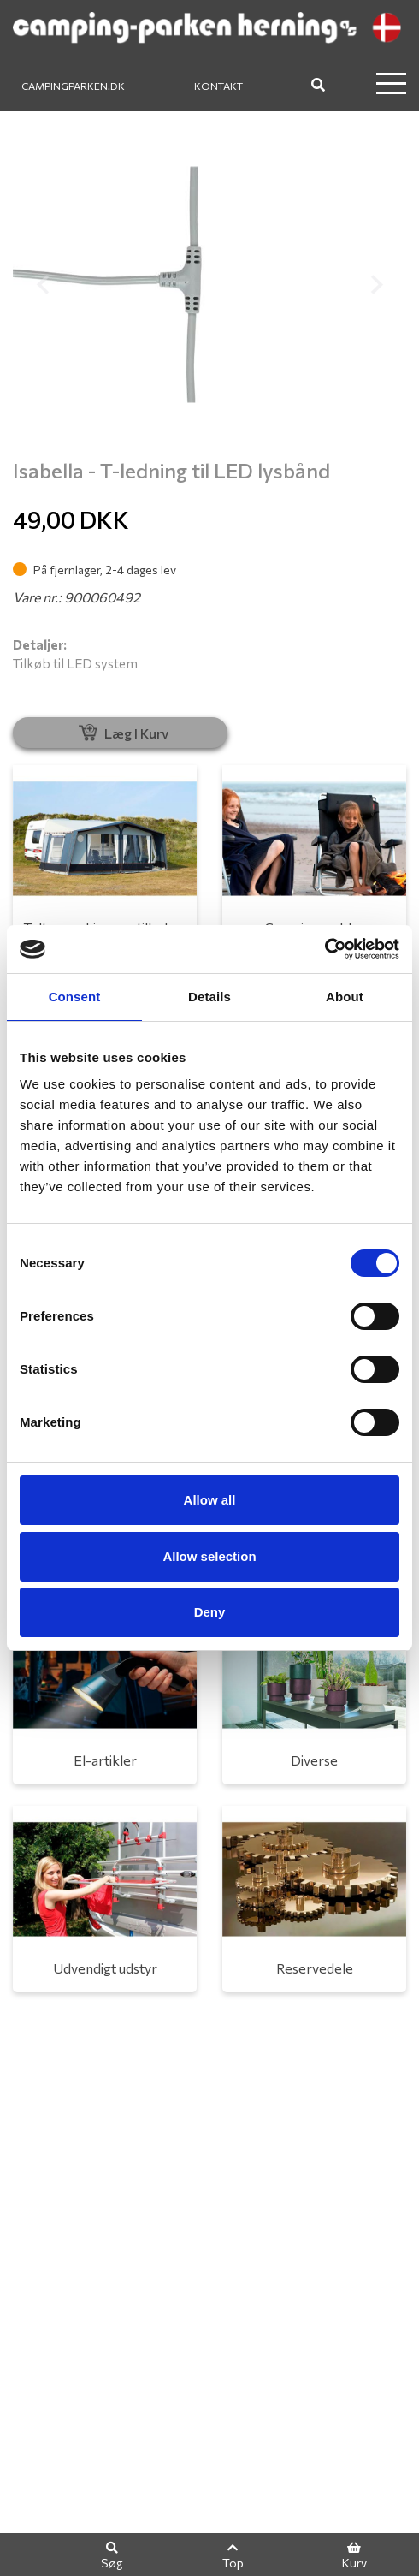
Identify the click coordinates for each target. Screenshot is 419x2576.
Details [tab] (209, 996)
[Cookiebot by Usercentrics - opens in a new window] (324, 949)
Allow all (210, 1500)
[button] (42, 284)
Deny (210, 1612)
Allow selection (209, 1556)
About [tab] (344, 996)
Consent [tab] (75, 996)
